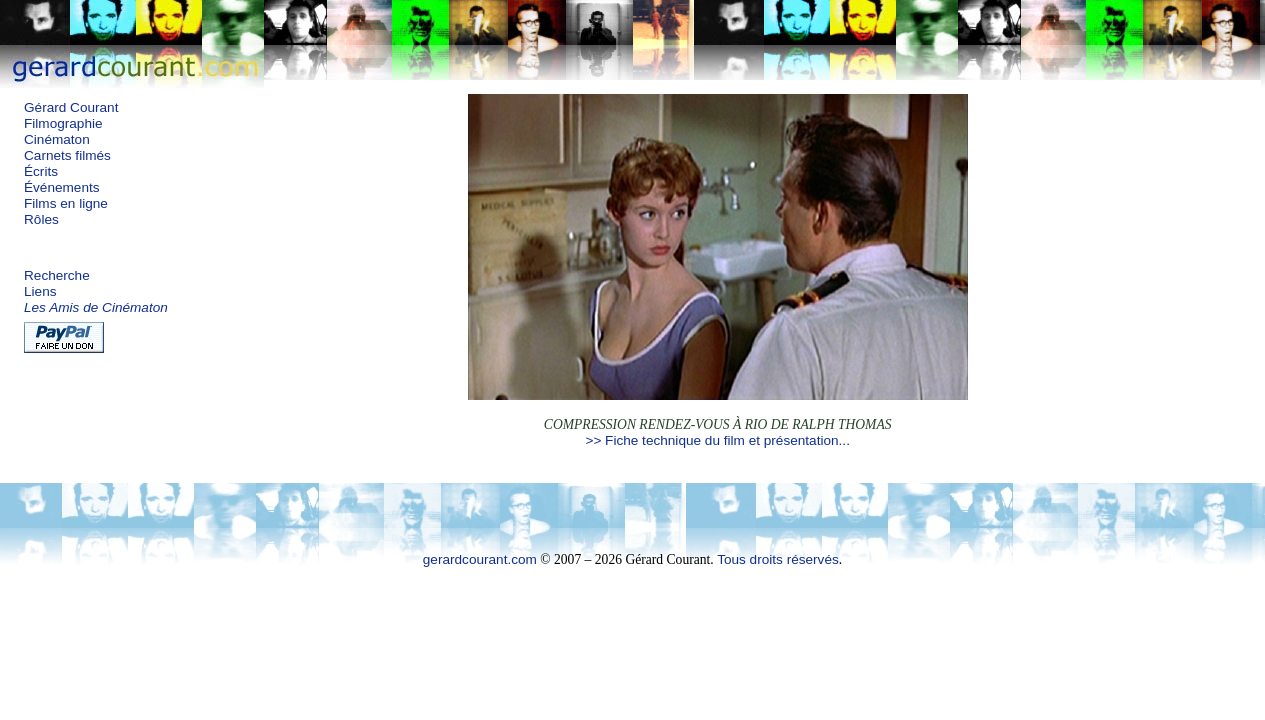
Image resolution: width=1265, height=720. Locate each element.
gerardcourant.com (480, 559)
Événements (62, 187)
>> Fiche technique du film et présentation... (717, 440)
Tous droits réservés (778, 559)
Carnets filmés (67, 155)
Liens (40, 291)
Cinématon (57, 139)
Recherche (57, 275)
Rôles (41, 219)
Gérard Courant (71, 107)
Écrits (41, 171)
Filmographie (63, 123)
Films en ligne (66, 203)
